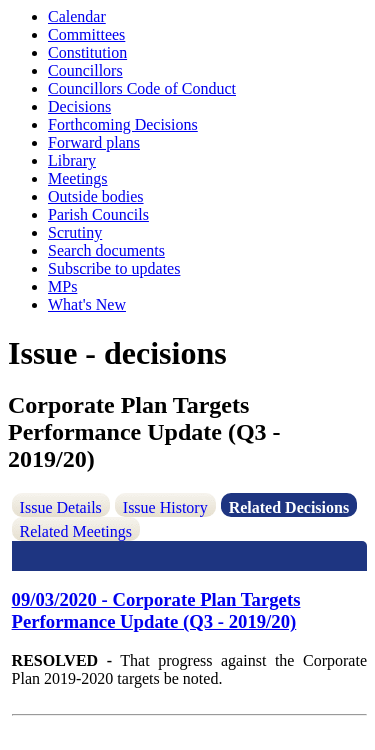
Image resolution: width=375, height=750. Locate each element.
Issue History (165, 507)
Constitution (87, 52)
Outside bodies (96, 196)
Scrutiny (75, 232)
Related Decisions (289, 507)
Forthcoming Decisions (123, 124)
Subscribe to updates (114, 268)
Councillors (85, 70)
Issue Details (61, 507)
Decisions (79, 106)
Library (72, 160)
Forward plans (94, 142)
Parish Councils (98, 214)
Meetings (78, 178)
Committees (86, 34)
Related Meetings (76, 531)
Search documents (106, 250)
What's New (87, 304)
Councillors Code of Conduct (142, 88)
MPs (62, 286)
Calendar (77, 16)
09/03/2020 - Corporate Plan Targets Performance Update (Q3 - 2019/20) (156, 610)
